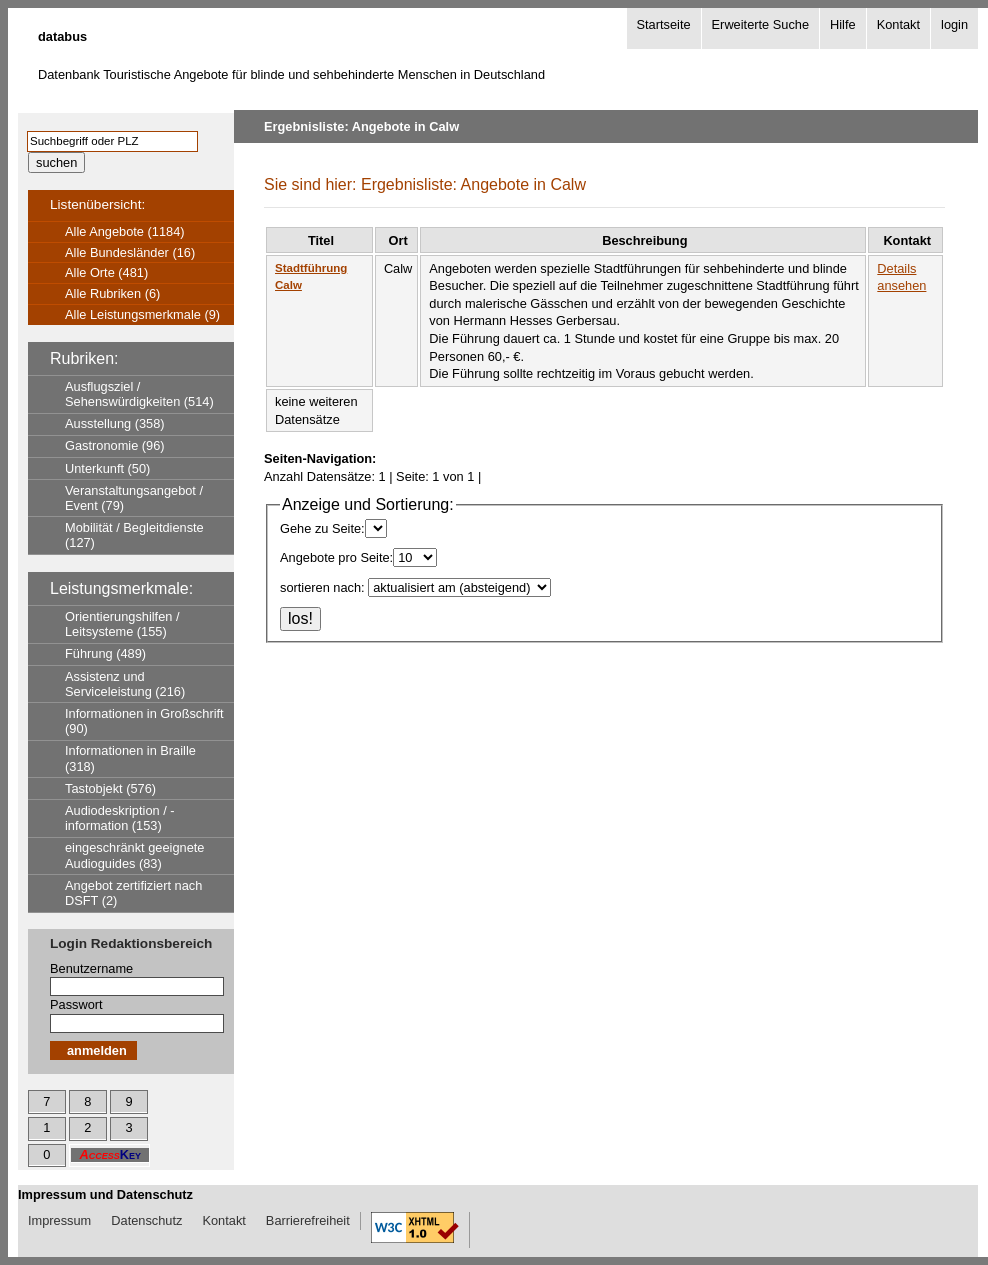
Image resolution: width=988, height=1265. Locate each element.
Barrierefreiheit (308, 1220)
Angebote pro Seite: (336, 557)
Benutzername (91, 968)
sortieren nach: (322, 587)
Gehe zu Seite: (322, 528)
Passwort (76, 1004)
